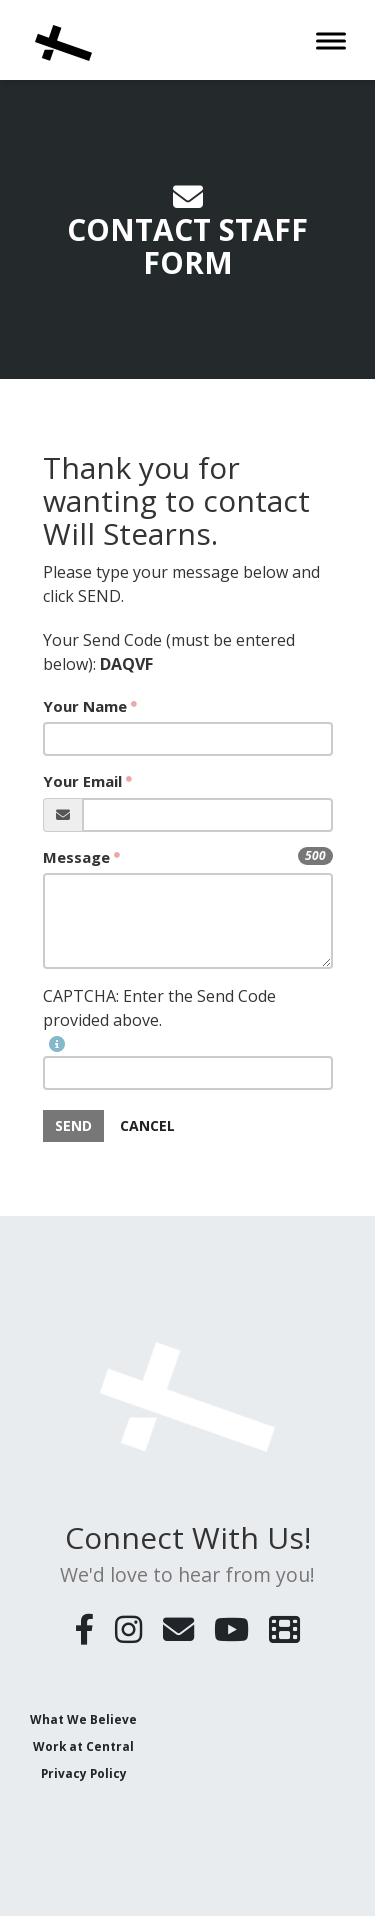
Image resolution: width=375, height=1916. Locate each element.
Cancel (147, 1125)
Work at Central (83, 1745)
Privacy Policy (84, 1772)
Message (76, 857)
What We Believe (83, 1718)
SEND (73, 1125)
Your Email (82, 781)
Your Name (85, 706)
